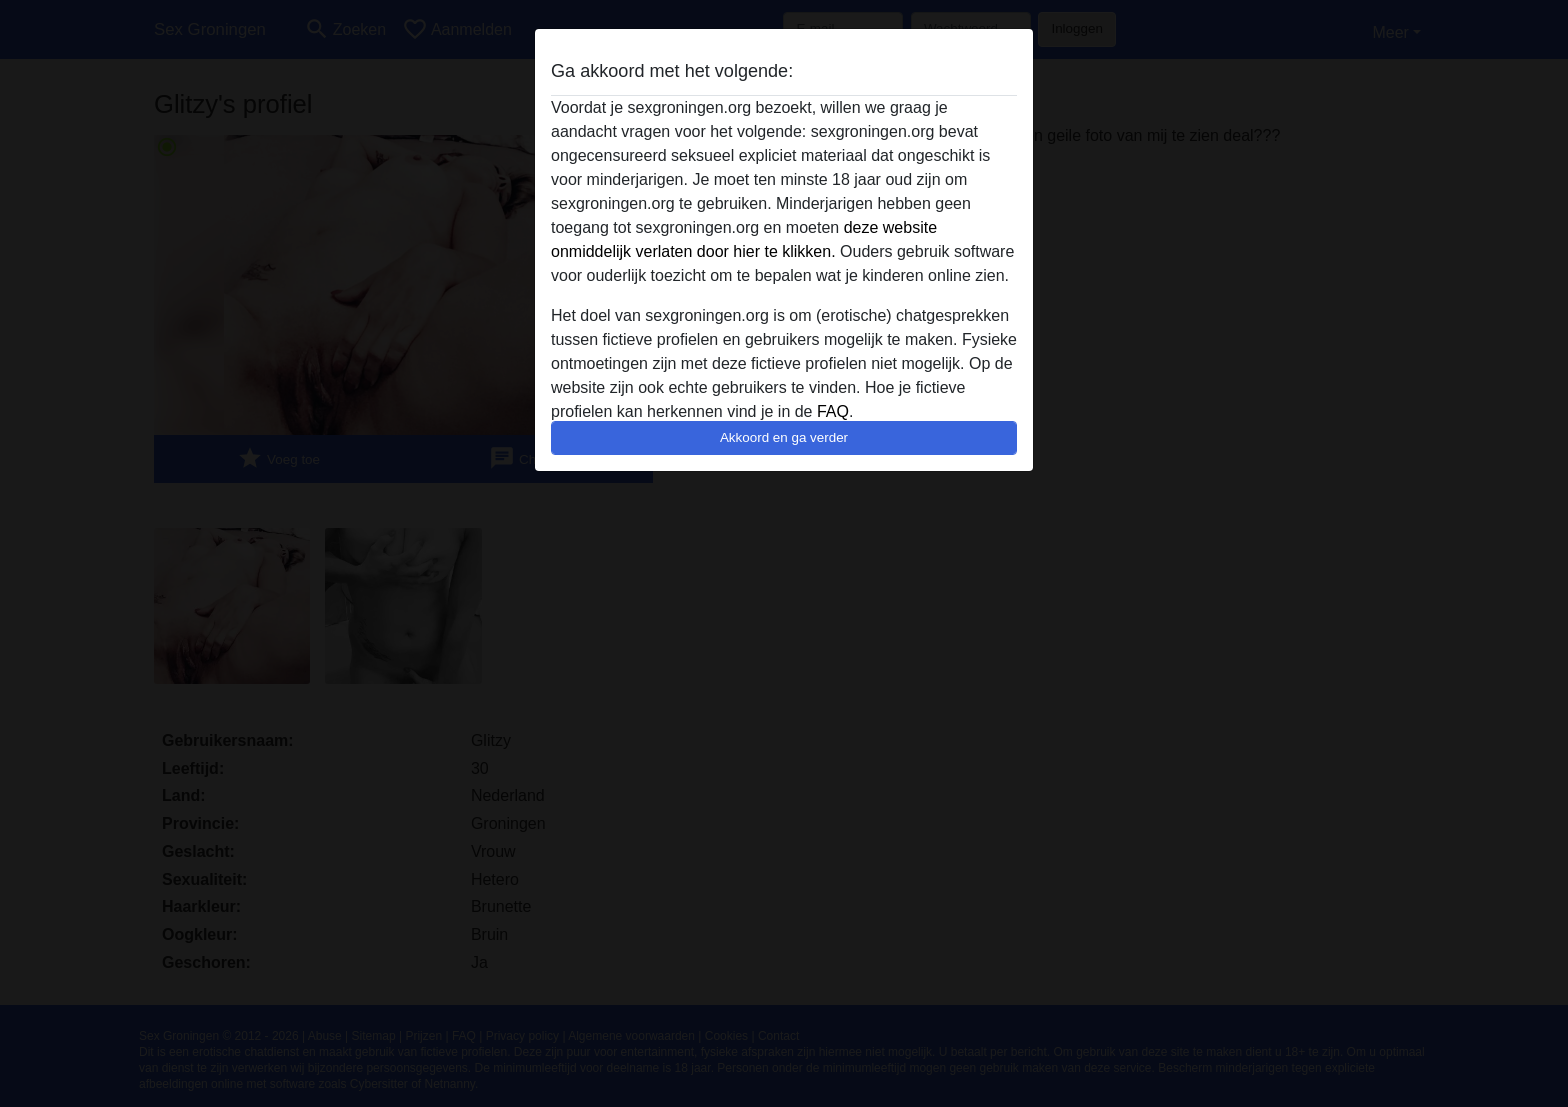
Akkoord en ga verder (784, 437)
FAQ (833, 411)
